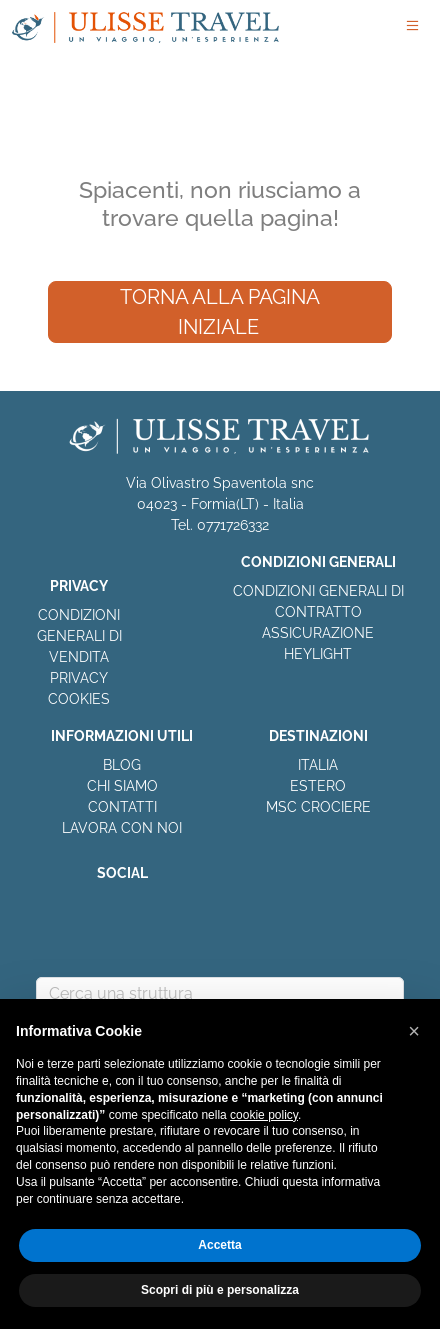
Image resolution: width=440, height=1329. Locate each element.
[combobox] (220, 994)
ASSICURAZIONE (318, 633)
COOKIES (79, 699)
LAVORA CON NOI (122, 828)
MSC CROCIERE (318, 807)
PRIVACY (79, 678)
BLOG (122, 765)
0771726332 (233, 525)
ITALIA (318, 765)
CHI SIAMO (122, 786)
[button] (414, 1031)
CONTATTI (122, 807)
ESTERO (318, 786)
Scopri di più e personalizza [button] (220, 1290)
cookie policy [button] (264, 1115)
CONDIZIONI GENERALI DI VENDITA (79, 636)
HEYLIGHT (318, 654)
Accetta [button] (219, 1245)
